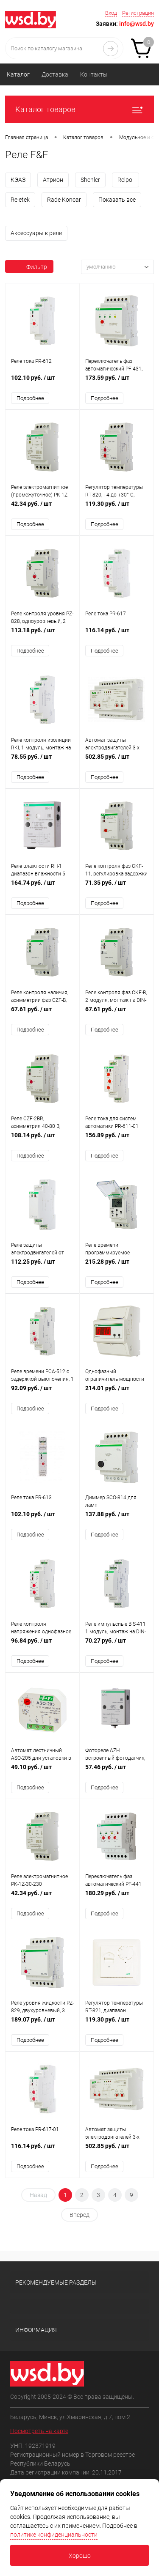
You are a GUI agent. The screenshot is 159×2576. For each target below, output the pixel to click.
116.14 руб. (116, 635)
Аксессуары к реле (36, 233)
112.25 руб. (42, 1267)
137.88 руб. (116, 1520)
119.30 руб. (116, 508)
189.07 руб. (42, 2026)
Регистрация (138, 13)
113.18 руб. (42, 635)
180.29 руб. (116, 1899)
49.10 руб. (42, 1773)
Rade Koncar (64, 199)
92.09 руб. (42, 1394)
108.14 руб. (42, 1141)
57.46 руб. (116, 1773)
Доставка (55, 74)
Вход (111, 13)
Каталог (18, 74)
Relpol (125, 179)
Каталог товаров (79, 109)
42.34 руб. (42, 508)
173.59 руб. (116, 382)
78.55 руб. (42, 761)
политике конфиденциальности (54, 2534)
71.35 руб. (116, 888)
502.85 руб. (116, 761)
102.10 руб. (42, 382)
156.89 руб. (116, 1141)
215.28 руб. (116, 1267)
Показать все (117, 199)
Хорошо (80, 2555)
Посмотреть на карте (39, 2433)
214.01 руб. (116, 1394)
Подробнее (30, 398)
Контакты (94, 74)
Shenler (90, 179)
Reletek (20, 199)
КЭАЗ (18, 179)
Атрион (53, 179)
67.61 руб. (42, 1014)
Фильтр (29, 266)
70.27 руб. (116, 1646)
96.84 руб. (42, 1646)
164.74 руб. (42, 888)
